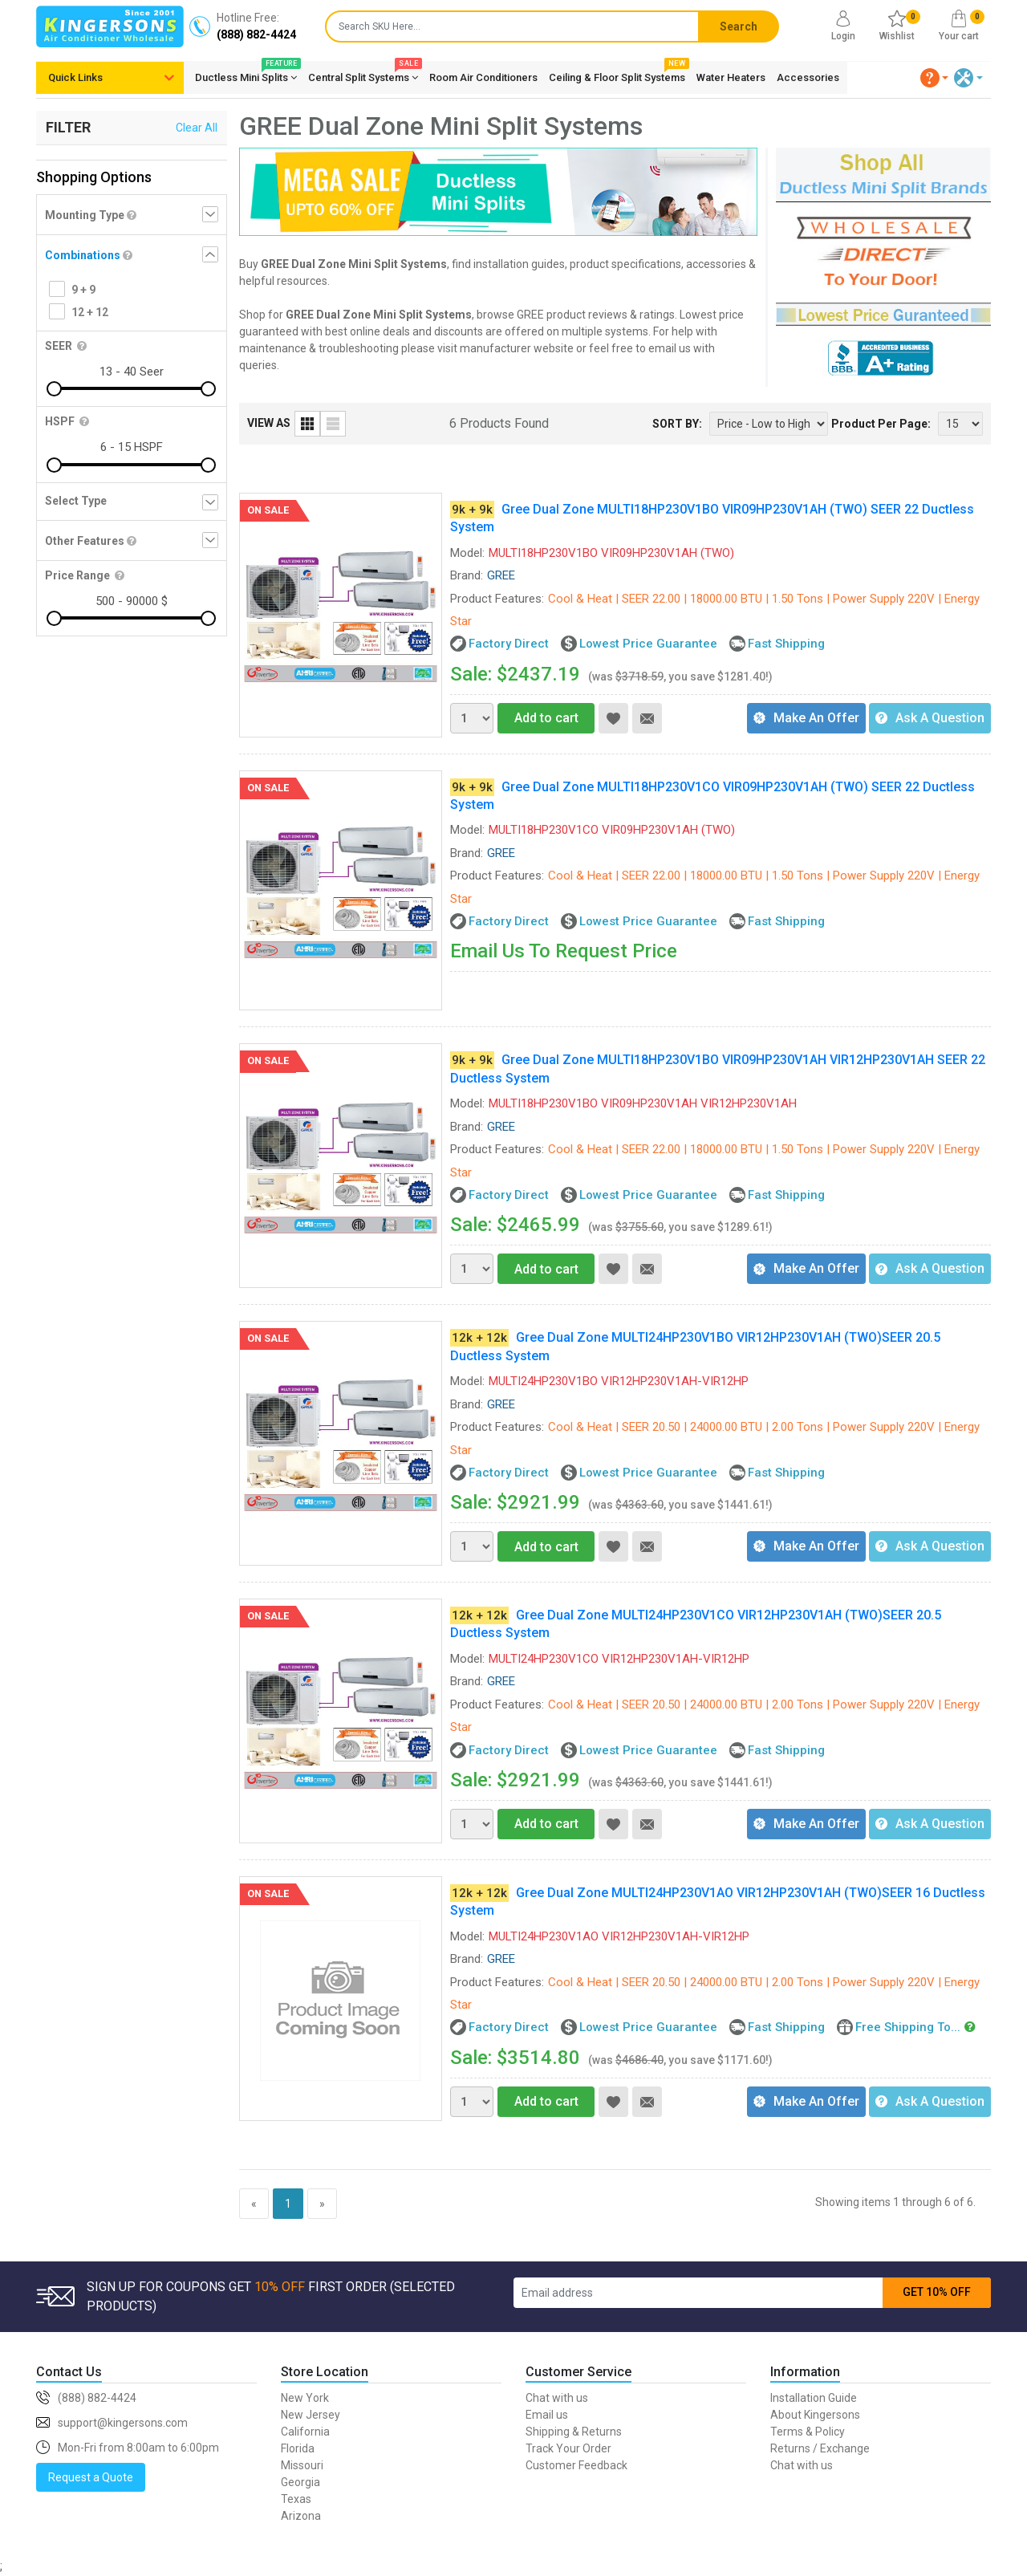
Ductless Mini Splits (246, 74)
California (305, 2431)
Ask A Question (929, 717)
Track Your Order (568, 2448)
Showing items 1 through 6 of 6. (895, 2202)
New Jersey (310, 2414)
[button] (934, 77)
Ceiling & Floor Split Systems (617, 74)
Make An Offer (806, 717)
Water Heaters (730, 77)
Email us (547, 2414)
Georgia (300, 2482)
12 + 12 (89, 312)
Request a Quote (90, 2477)
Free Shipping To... (907, 2027)
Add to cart (537, 717)
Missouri (302, 2465)
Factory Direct (509, 643)
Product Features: (497, 598)
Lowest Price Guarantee (648, 643)
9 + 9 (83, 289)
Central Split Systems (363, 74)
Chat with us (557, 2397)
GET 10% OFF (937, 2291)
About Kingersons (815, 2414)
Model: (467, 553)
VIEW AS (268, 422)
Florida (298, 2448)
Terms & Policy (807, 2431)
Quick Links (75, 77)
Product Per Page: (881, 423)
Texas (296, 2499)
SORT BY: (677, 423)
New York (305, 2397)
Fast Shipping (786, 643)
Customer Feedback (576, 2465)
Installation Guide (813, 2397)
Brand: (466, 575)
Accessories (808, 77)
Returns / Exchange (820, 2448)
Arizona (301, 2515)
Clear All (196, 127)
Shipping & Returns (574, 2431)
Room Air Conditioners (483, 77)
